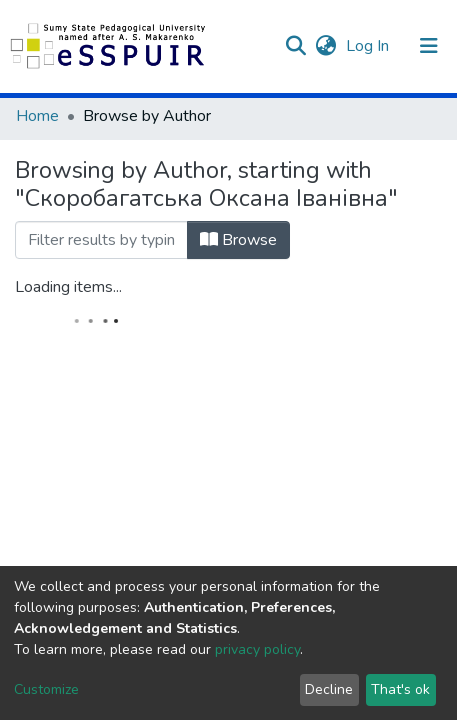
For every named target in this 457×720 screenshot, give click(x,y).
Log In (369, 46)
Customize (46, 689)
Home (37, 116)
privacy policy (257, 649)
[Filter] (101, 240)
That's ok (400, 689)
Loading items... (68, 287)
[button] (325, 46)
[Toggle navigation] (429, 46)
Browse (238, 240)
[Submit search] (295, 46)
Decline (329, 689)
